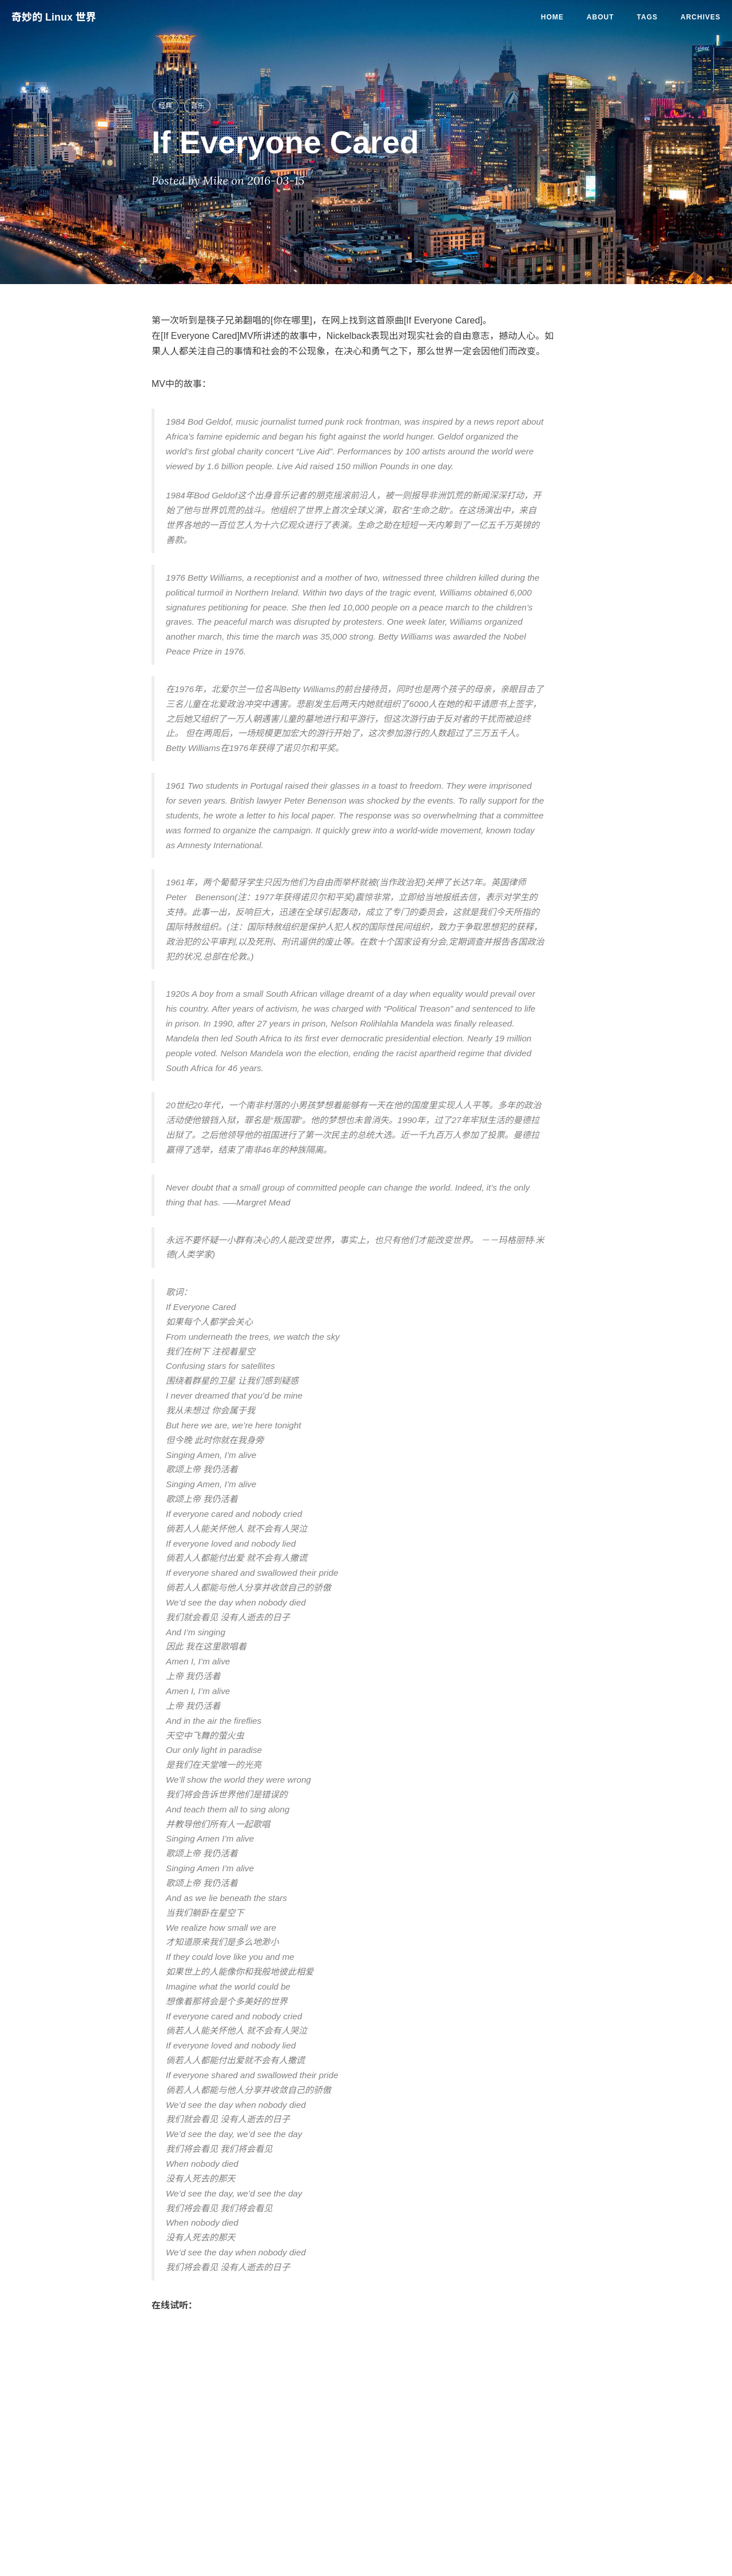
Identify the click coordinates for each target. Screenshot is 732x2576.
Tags (647, 17)
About (600, 17)
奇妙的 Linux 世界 (53, 17)
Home (552, 17)
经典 (165, 106)
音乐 (197, 106)
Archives (701, 17)
